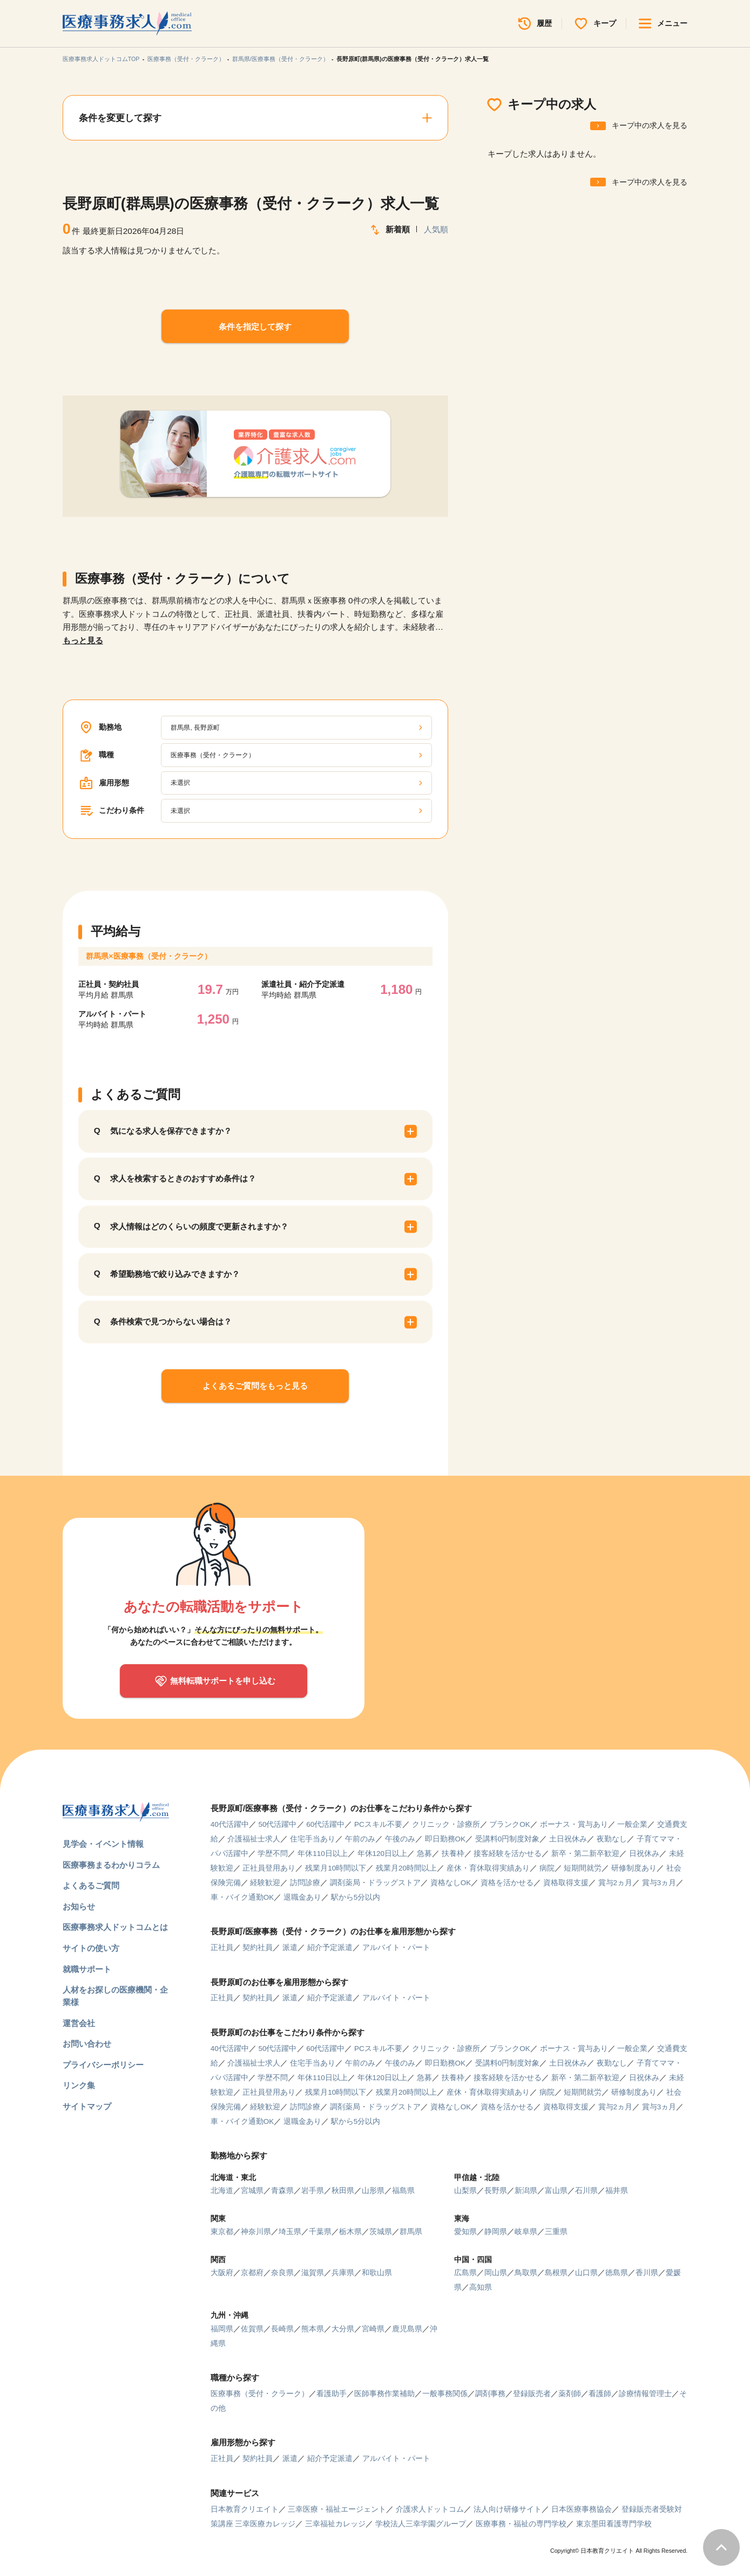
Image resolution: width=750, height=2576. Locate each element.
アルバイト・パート (396, 1947)
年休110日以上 (323, 1853)
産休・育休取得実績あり (488, 1868)
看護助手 (331, 2394)
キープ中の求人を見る (649, 126)
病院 (547, 1868)
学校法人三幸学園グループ (420, 2524)
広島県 (465, 2273)
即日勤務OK (445, 1839)
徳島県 (616, 2273)
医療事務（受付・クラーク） (186, 59)
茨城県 (380, 2232)
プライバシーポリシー (103, 2064)
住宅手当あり (312, 1839)
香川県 (647, 2273)
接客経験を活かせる (508, 1853)
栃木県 (350, 2232)
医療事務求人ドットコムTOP (101, 59)
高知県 (480, 2287)
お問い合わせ (87, 2043)
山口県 (586, 2273)
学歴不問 (273, 1853)
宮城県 (252, 2191)
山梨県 (465, 2191)
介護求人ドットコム (430, 2509)
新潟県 (526, 2191)
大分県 (343, 2329)
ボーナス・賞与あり (574, 1824)
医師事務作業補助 (384, 2394)
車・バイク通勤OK (242, 1897)
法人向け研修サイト (508, 2509)
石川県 (586, 2191)
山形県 (373, 2191)
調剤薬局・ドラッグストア (375, 1883)
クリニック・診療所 (446, 1824)
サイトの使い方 (91, 1948)
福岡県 (222, 2329)
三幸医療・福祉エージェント (337, 2509)
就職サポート (87, 1969)
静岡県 (495, 2232)
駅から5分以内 (356, 1897)
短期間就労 (583, 1868)
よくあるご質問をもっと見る (255, 1385)
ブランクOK (509, 1824)
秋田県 (343, 2191)
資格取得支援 (566, 1883)
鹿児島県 (407, 2329)
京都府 (252, 2273)
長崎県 (282, 2329)
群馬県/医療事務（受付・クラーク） (280, 59)
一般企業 (632, 1824)
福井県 (616, 2191)
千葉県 (320, 2232)
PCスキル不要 (378, 1824)
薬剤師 (569, 2394)
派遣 (290, 1947)
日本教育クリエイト (245, 2509)
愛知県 (465, 2232)
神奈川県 (256, 2232)
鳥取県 (526, 2273)
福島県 (403, 2191)
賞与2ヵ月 (615, 1883)
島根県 (556, 2273)
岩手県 (312, 2191)
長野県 (495, 2191)
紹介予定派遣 (330, 1947)
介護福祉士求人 (253, 1839)
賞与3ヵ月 (659, 1883)
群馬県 (411, 2232)
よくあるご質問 (91, 1885)
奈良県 (282, 2273)
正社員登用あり (268, 1868)
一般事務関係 (445, 2394)
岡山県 (495, 2273)
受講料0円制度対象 (507, 1839)
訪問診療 (305, 1883)
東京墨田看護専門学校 (614, 2524)
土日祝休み (568, 1839)
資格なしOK (450, 1883)
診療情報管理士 (645, 2394)
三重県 (556, 2232)
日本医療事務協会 (581, 2509)
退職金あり (302, 1897)
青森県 (282, 2191)
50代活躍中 (277, 1824)
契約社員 (257, 1947)
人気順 (436, 229)
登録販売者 (532, 2394)
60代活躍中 (325, 1824)
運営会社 (79, 2023)
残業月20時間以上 (406, 1868)
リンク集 (79, 2085)
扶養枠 (453, 1853)
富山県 (556, 2191)
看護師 (600, 2394)
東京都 (222, 2232)
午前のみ (360, 1839)
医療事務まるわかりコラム (111, 1864)
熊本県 (312, 2329)
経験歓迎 (265, 1883)
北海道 (222, 2191)
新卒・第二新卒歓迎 (585, 1853)
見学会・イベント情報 (103, 1843)
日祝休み (644, 1853)
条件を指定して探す (255, 326)
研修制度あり (634, 1868)
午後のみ (400, 1839)
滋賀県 (312, 2273)
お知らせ (79, 1906)
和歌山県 (377, 2273)
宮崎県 (373, 2329)
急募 (424, 1853)
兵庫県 (343, 2273)
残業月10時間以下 (335, 1868)
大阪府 (222, 2273)
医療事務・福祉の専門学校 (521, 2524)
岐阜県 (526, 2232)
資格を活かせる (507, 1883)
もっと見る (83, 640)
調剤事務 (490, 2394)
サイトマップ (87, 2106)
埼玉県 (290, 2232)
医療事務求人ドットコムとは (115, 1927)
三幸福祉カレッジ (335, 2524)
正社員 (222, 1947)
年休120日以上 (382, 1853)
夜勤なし (612, 1839)
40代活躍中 (230, 1824)
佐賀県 (252, 2329)
